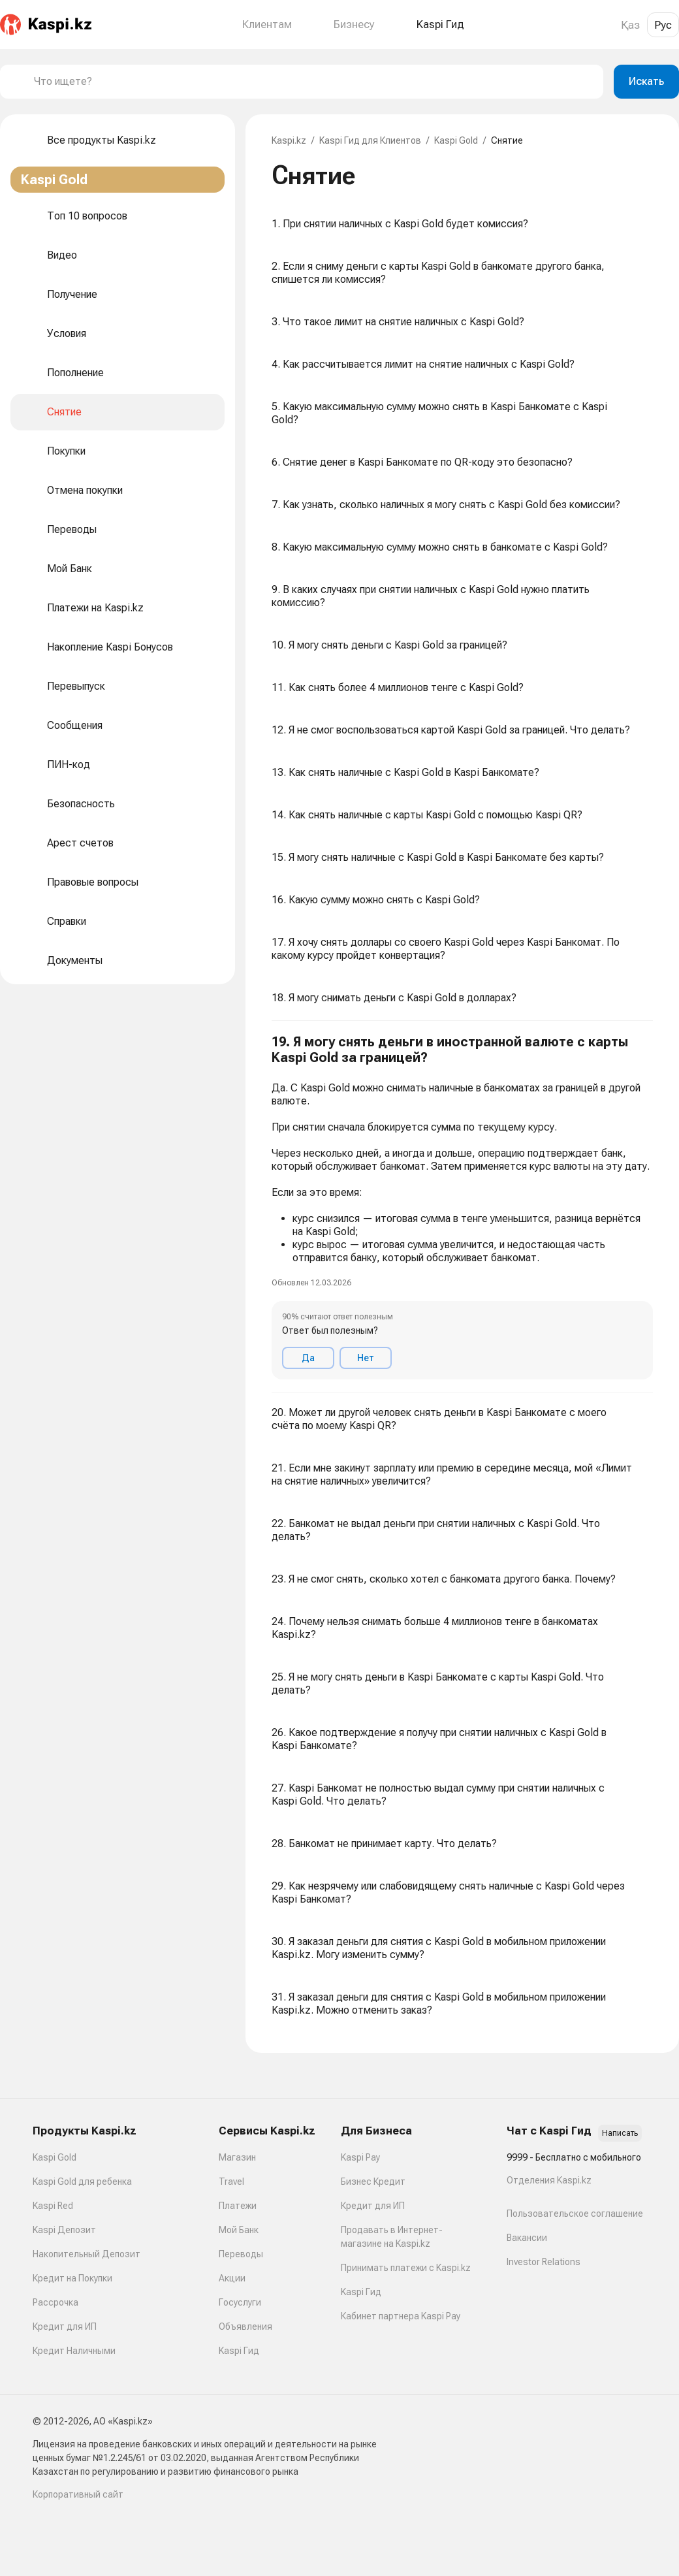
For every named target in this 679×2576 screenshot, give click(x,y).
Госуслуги (240, 2302)
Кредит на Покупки (72, 2278)
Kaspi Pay (360, 2157)
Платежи (238, 2205)
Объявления (245, 2326)
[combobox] (313, 81)
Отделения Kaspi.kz (549, 2180)
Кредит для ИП (65, 2326)
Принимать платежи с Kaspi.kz (406, 2267)
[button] (462, 1207)
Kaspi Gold (456, 140)
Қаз (630, 24)
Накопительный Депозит (86, 2254)
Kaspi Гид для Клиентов (370, 140)
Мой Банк (239, 2230)
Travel (231, 2181)
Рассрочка (55, 2302)
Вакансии (527, 2237)
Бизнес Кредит (373, 2181)
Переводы (241, 2254)
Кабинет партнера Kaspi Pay (400, 2316)
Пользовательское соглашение (575, 2213)
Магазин (237, 2157)
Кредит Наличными (74, 2350)
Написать (620, 2133)
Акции (232, 2278)
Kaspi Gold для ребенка (82, 2181)
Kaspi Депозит (64, 2230)
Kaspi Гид (239, 2350)
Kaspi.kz (289, 140)
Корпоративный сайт (78, 2494)
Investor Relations (543, 2262)
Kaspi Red (53, 2205)
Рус (663, 24)
